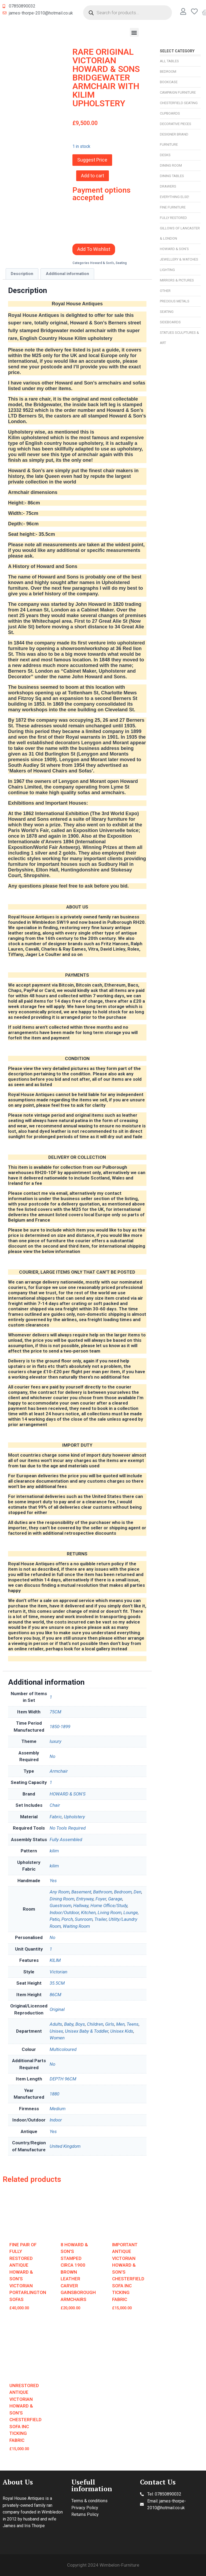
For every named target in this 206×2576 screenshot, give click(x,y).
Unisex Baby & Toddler (86, 2031)
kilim (54, 1850)
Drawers (168, 186)
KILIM (55, 1960)
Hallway (81, 1905)
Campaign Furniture (178, 92)
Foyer (100, 1898)
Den (137, 1892)
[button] (134, 32)
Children (95, 2024)
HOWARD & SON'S (68, 1794)
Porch (67, 1919)
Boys (80, 2024)
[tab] (22, 274)
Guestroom (60, 1905)
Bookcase (169, 82)
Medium (57, 2108)
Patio (55, 1919)
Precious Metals (174, 301)
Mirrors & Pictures (177, 280)
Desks (165, 155)
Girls (109, 2024)
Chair (55, 1805)
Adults (56, 2024)
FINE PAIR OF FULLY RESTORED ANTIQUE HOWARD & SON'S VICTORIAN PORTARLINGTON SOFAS (27, 2272)
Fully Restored (173, 218)
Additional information (67, 273)
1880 (54, 2094)
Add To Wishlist (93, 249)
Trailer (100, 1919)
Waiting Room (76, 1926)
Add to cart (92, 175)
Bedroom (168, 71)
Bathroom (102, 1892)
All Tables (169, 61)
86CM (55, 1994)
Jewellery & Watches (179, 259)
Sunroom (84, 1919)
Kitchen (88, 1912)
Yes (53, 1880)
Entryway (85, 1898)
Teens (133, 2024)
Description (22, 273)
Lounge (130, 1912)
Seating (167, 312)
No (52, 1756)
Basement (81, 1892)
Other (165, 291)
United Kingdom (65, 2146)
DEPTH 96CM (63, 2079)
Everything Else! (174, 197)
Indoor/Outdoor (64, 1912)
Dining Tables (172, 176)
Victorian (58, 1971)
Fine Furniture (173, 207)
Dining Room (171, 165)
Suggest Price (92, 160)
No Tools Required (68, 1828)
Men (120, 2024)
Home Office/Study (108, 1905)
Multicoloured (63, 2049)
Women (57, 2037)
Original (57, 2009)
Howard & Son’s (174, 249)
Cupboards (170, 113)
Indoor (56, 2120)
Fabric (56, 1816)
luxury (55, 1741)
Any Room (59, 1892)
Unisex (56, 2031)
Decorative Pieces (175, 124)
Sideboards (170, 322)
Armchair (59, 1771)
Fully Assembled (66, 1839)
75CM (55, 1711)
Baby (68, 2024)
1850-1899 (60, 1726)
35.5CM (57, 1983)
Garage (115, 1898)
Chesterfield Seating (179, 103)
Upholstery (74, 1816)
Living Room (110, 1912)
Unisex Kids (121, 2031)
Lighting (167, 270)
